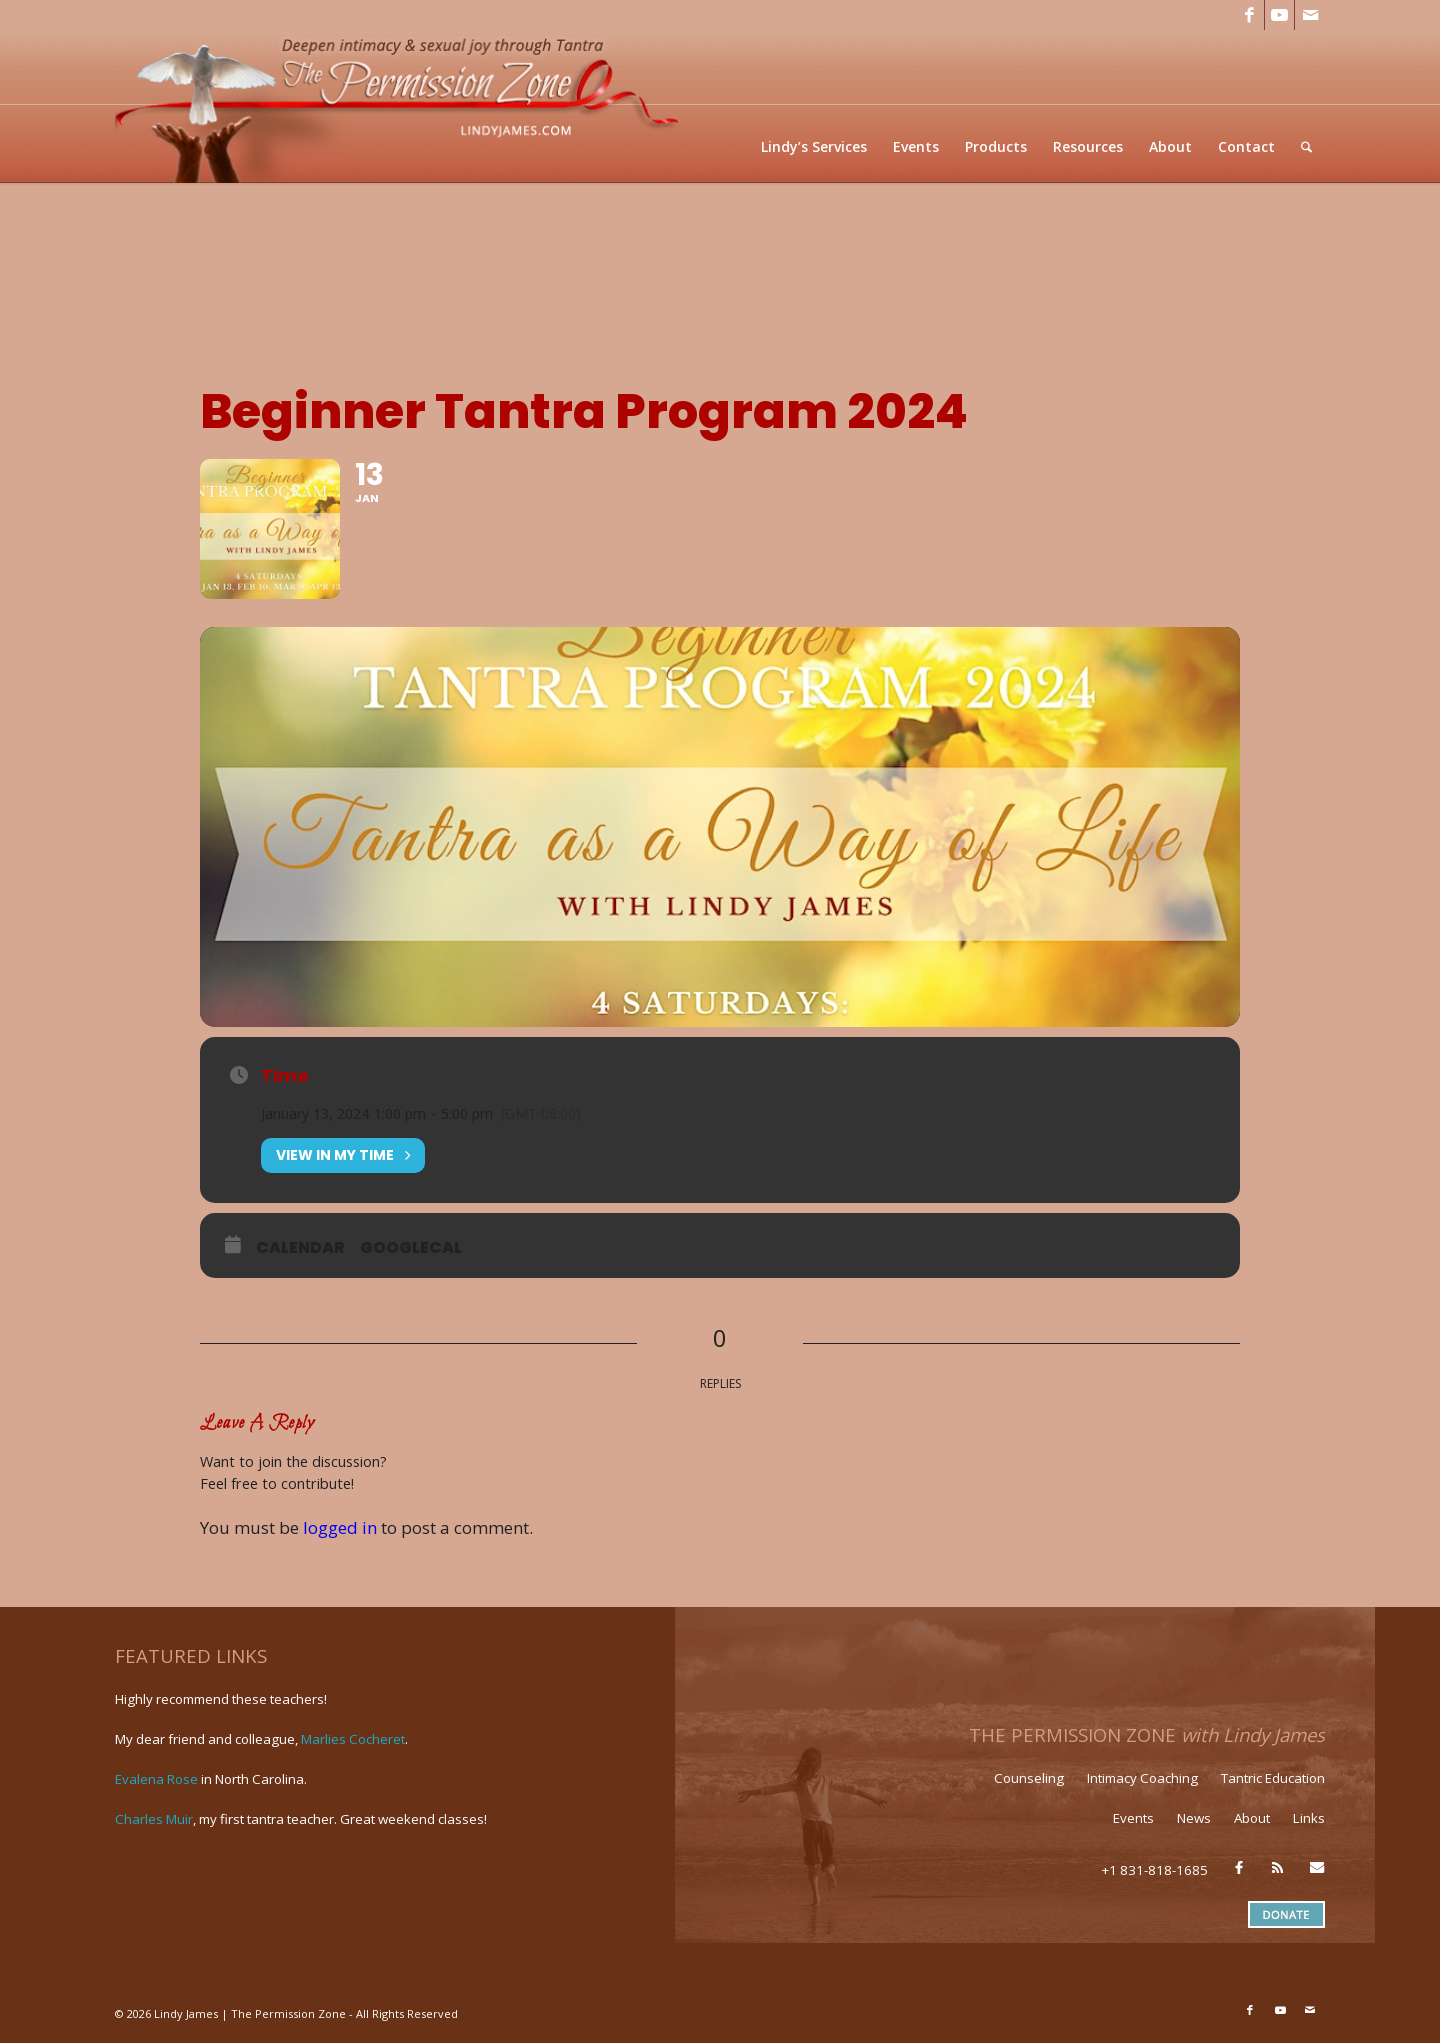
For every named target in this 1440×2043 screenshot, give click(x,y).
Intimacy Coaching (1142, 1778)
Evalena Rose (156, 1779)
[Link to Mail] (1310, 15)
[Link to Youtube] (1279, 15)
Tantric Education (1273, 1778)
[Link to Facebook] (1249, 15)
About (1252, 1818)
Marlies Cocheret (353, 1739)
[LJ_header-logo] (401, 106)
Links (1309, 1818)
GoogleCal (411, 1248)
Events (1133, 1818)
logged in (340, 1527)
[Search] (1306, 146)
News (1194, 1818)
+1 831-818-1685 (1155, 1870)
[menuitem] (814, 146)
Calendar (300, 1248)
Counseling (1029, 1778)
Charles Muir (154, 1819)
